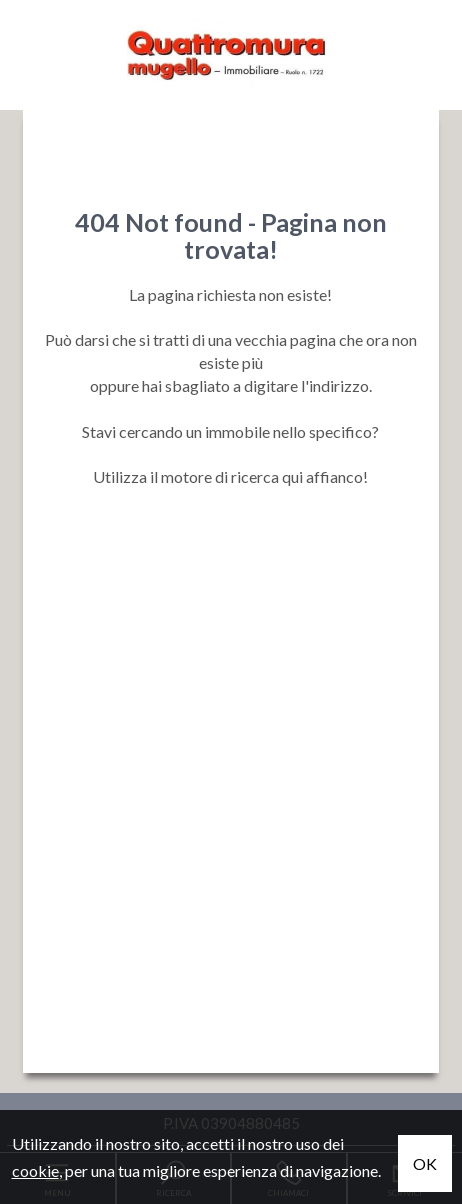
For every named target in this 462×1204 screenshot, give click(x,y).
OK (425, 1163)
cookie (35, 1170)
